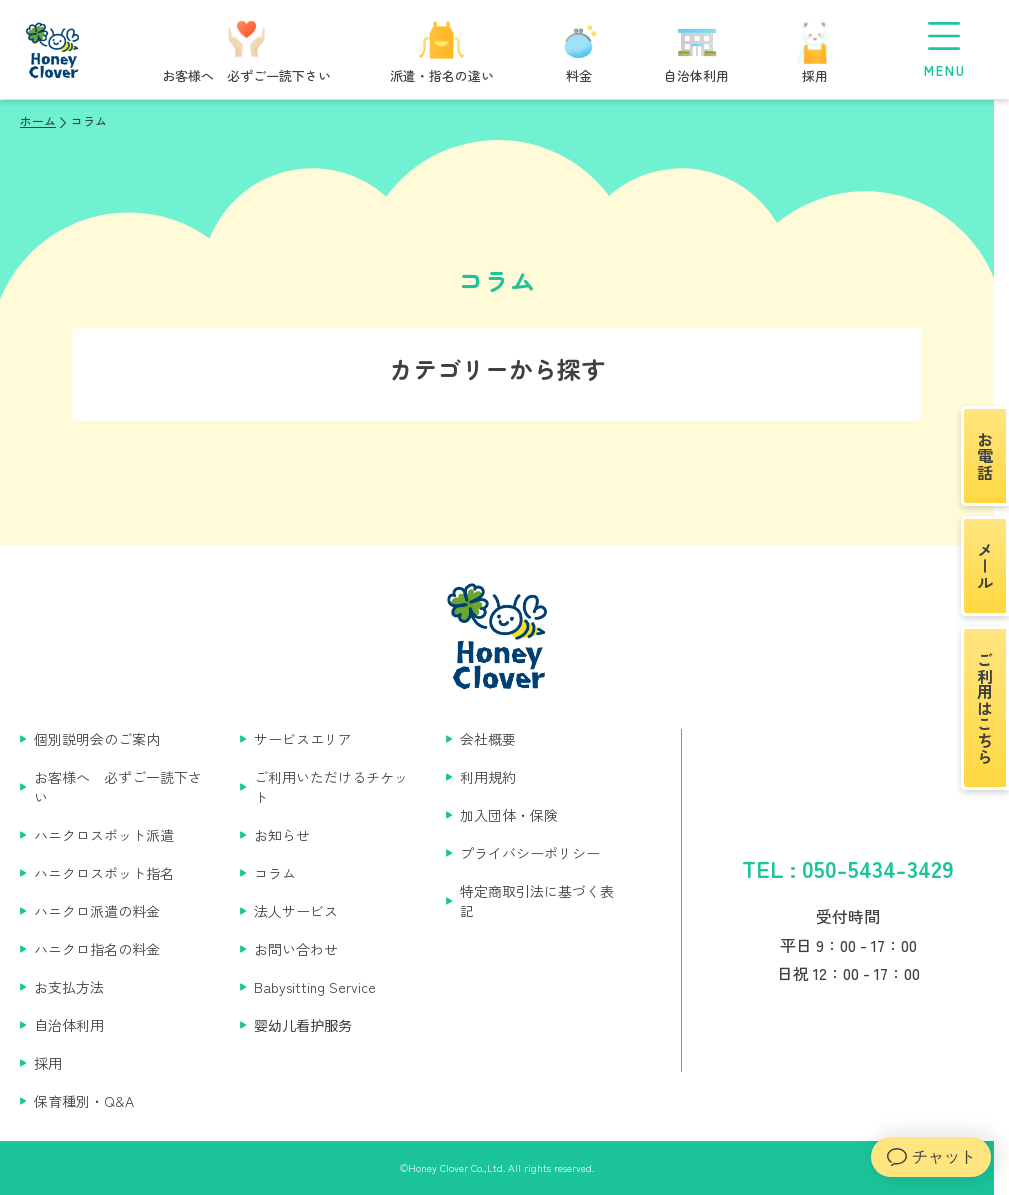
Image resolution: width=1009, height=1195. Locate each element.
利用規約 (488, 777)
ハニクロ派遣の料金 (97, 911)
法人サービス (296, 911)
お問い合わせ (296, 949)
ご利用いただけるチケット (331, 787)
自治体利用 (69, 1025)
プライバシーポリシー (530, 853)
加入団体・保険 (509, 815)
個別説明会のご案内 (97, 739)
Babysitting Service (315, 987)
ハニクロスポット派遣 (104, 835)
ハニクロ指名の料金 (97, 949)
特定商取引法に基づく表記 (537, 901)
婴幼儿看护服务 (303, 1025)
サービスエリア (303, 739)
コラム (275, 873)
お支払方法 (69, 987)
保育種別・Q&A (84, 1101)
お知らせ (282, 835)
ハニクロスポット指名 (104, 873)
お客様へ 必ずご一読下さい (118, 787)
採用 (48, 1063)
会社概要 (488, 739)
